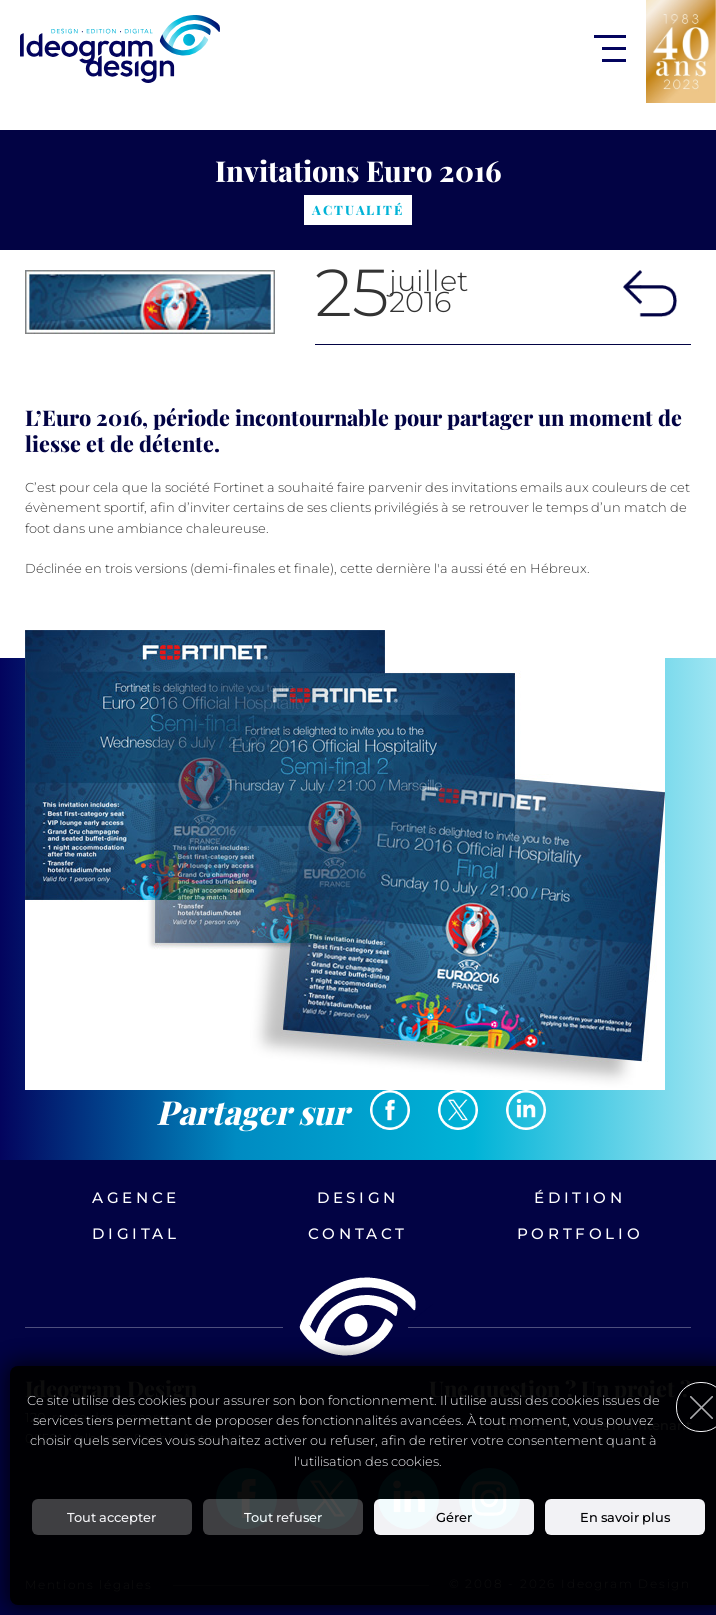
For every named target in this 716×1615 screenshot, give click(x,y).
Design (358, 1197)
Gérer (454, 1517)
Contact (358, 1233)
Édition (579, 1197)
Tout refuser (283, 1517)
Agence (136, 1197)
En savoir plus (625, 1517)
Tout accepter (111, 1517)
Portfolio (580, 1233)
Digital (135, 1233)
